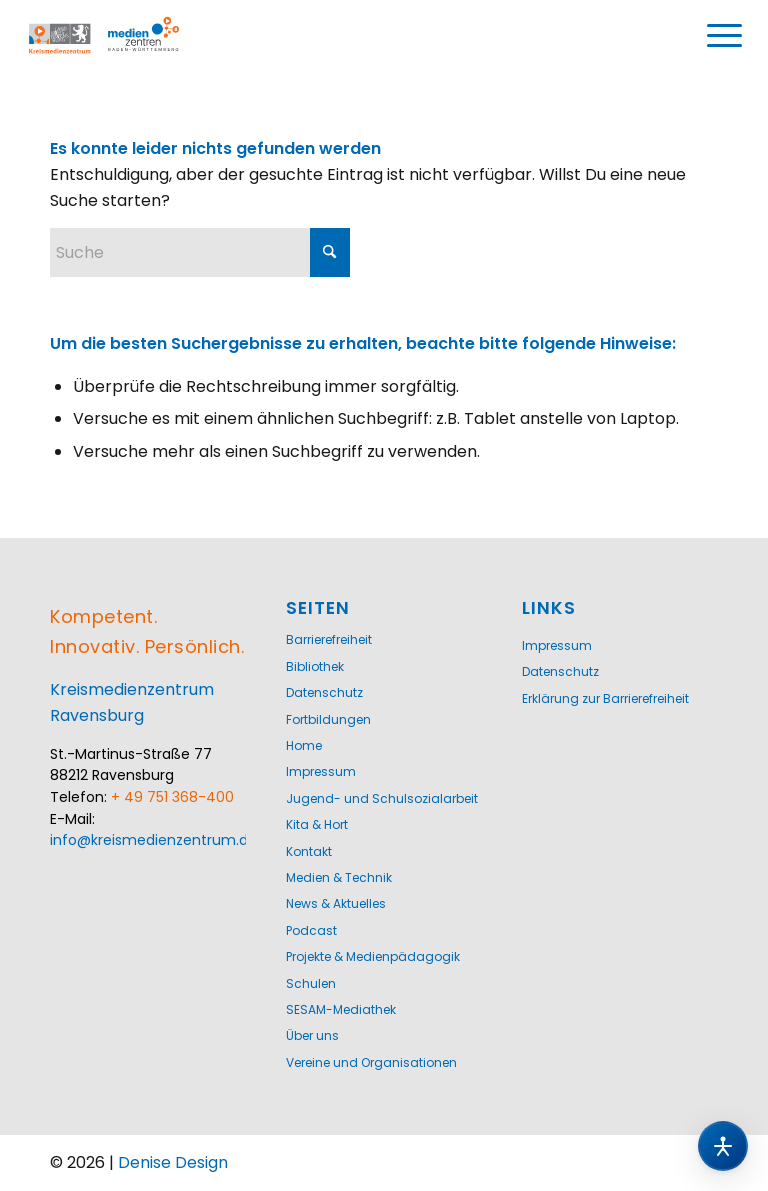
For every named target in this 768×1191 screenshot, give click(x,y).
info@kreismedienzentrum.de (153, 840)
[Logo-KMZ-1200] (125, 36)
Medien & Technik (339, 877)
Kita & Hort (317, 824)
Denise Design (173, 1162)
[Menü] (725, 36)
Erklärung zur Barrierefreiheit (605, 698)
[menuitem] (725, 36)
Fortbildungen (328, 719)
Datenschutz (324, 692)
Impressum (321, 771)
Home (304, 745)
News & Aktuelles (336, 903)
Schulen (311, 983)
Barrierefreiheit (329, 639)
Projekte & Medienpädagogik (373, 956)
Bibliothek (315, 666)
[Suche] (200, 252)
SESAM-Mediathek (341, 1009)
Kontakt (309, 851)
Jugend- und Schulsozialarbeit (382, 798)
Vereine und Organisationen (371, 1062)
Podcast (311, 930)
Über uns (312, 1035)
